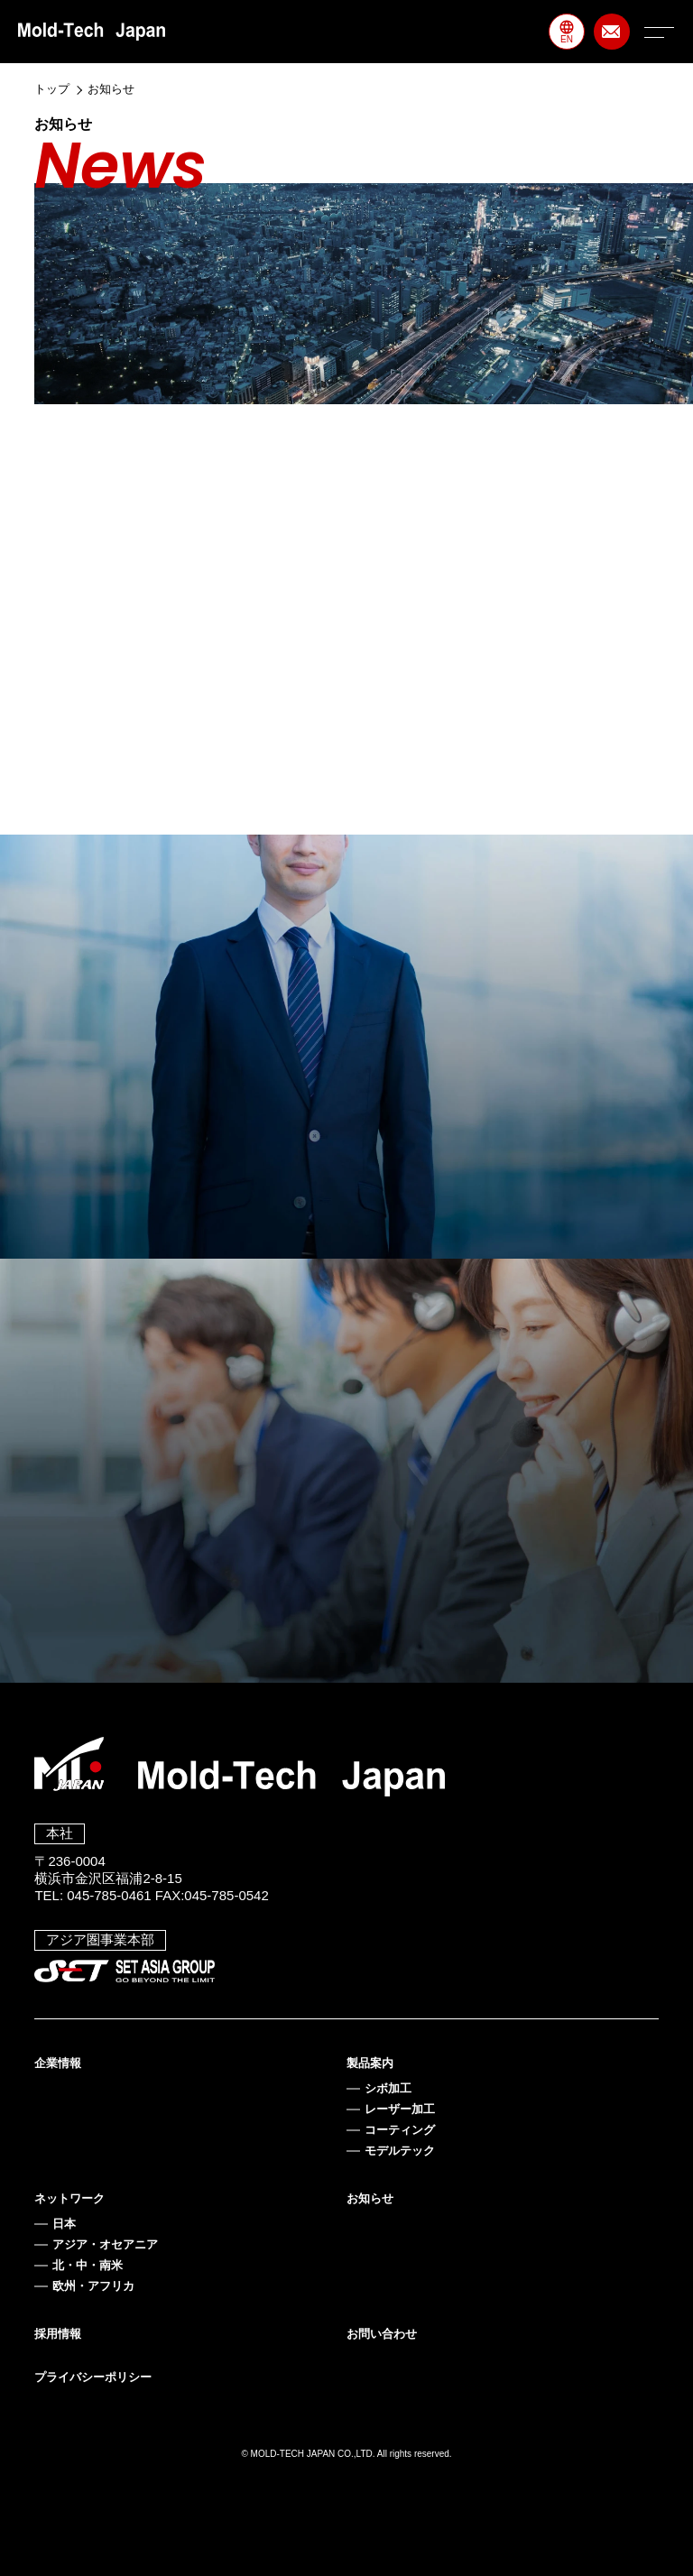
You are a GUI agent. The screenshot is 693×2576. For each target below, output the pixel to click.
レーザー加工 (400, 2109)
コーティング (400, 2130)
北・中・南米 (87, 2265)
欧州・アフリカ (93, 2286)
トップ (51, 89)
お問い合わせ (381, 2334)
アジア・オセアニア (105, 2244)
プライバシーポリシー (93, 2377)
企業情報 (57, 2063)
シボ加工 (388, 2088)
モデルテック (400, 2150)
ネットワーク (69, 2198)
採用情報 (57, 2334)
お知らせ (369, 2198)
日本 (64, 2223)
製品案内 (369, 2063)
